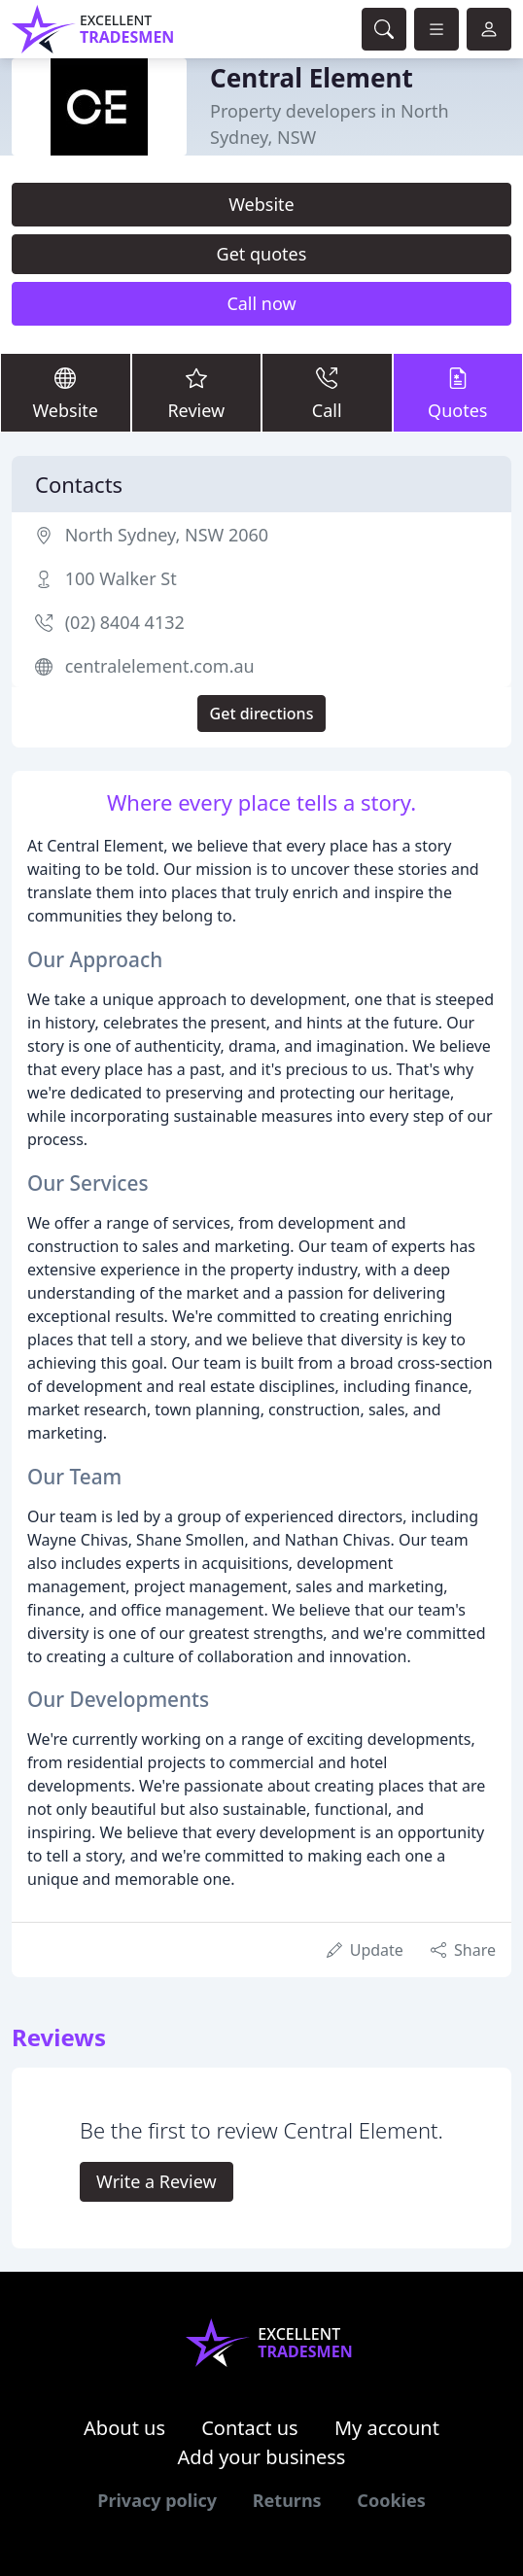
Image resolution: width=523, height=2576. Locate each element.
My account (386, 2428)
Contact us (249, 2428)
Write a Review (156, 2181)
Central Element (311, 77)
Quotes (458, 392)
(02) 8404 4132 (125, 622)
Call (327, 392)
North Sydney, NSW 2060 (166, 534)
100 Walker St (121, 578)
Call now (261, 303)
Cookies (391, 2500)
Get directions (262, 713)
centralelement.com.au (160, 666)
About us (124, 2428)
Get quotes (262, 253)
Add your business (262, 2457)
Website (261, 204)
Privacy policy (157, 2500)
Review (197, 392)
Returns (287, 2500)
